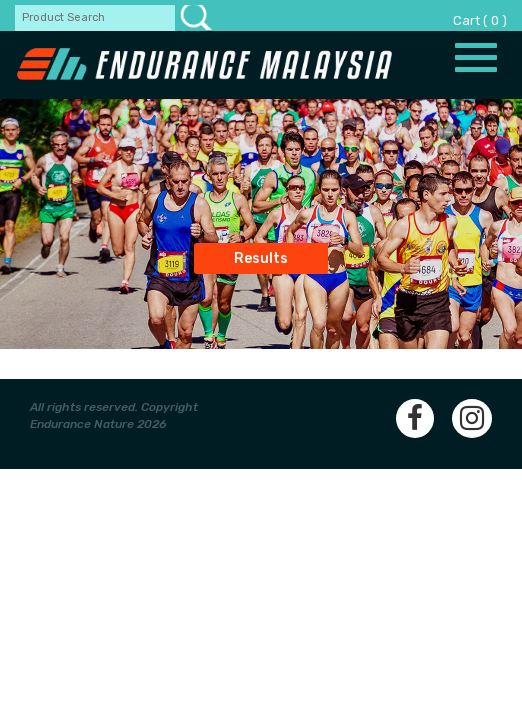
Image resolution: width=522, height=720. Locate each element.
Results (261, 258)
